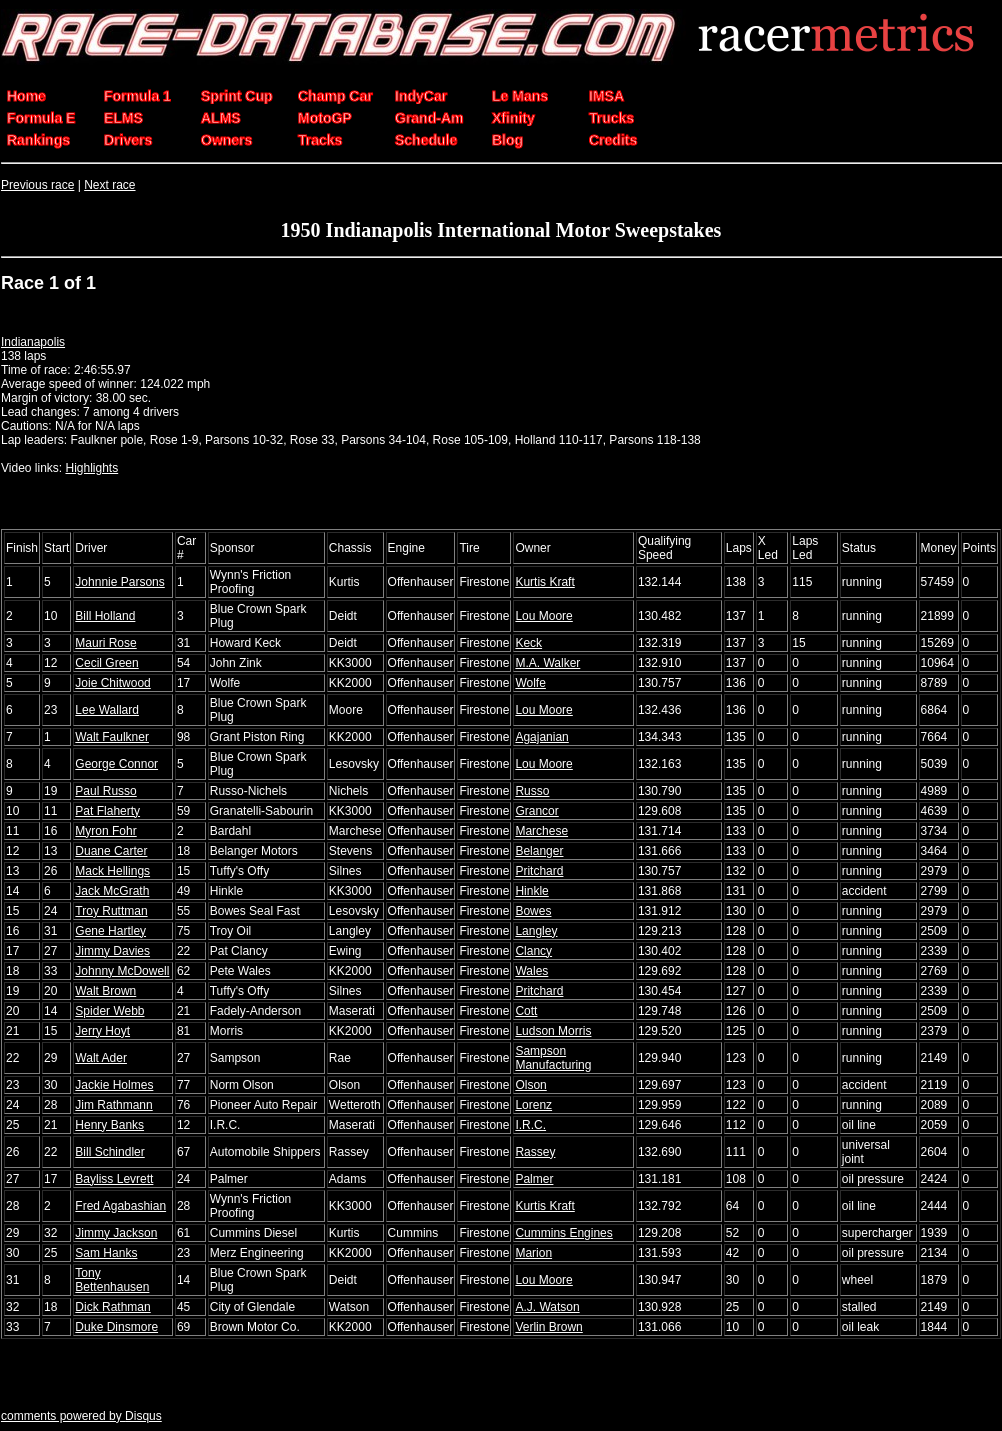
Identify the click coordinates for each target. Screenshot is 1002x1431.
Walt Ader (101, 1058)
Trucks (611, 118)
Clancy (533, 951)
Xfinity (513, 118)
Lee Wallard (107, 710)
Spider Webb (109, 1011)
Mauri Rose (105, 643)
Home (26, 96)
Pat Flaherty (107, 811)
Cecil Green (106, 663)
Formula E (41, 118)
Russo (532, 791)
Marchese (541, 831)
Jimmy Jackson (116, 1233)
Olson (530, 1085)
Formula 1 (137, 96)
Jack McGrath (112, 891)
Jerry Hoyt (102, 1031)
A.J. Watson (547, 1307)
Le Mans (520, 96)
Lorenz (533, 1105)
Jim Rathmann (113, 1105)
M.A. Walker (547, 663)
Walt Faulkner (112, 737)
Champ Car (335, 96)
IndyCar (421, 96)
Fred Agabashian (120, 1206)
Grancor (536, 811)
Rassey (535, 1152)
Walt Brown (105, 991)
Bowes (533, 911)
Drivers (128, 140)
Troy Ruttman (111, 911)
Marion (533, 1253)
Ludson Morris (553, 1031)
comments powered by (81, 1416)
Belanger (539, 851)
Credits (613, 140)
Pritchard (539, 871)
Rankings (38, 140)
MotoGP (325, 118)
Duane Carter (111, 851)
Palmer (534, 1179)
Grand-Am (429, 118)
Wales (531, 971)
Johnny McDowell (122, 971)
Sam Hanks (106, 1253)
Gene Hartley (110, 931)
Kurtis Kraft (544, 582)
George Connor (116, 764)
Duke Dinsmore (116, 1327)
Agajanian (541, 737)
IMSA (606, 96)
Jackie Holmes (114, 1085)
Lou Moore (543, 616)
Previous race (37, 185)
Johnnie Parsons (119, 582)
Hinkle (531, 891)
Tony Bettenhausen (112, 1280)
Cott (526, 1011)
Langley (536, 931)
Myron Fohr (105, 831)
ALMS (221, 118)
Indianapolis (33, 342)
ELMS (123, 118)
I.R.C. (530, 1125)
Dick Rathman (112, 1307)
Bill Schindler (109, 1152)
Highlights (91, 468)
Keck (528, 643)
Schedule (426, 140)
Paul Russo (105, 791)
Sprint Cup (237, 96)
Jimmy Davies (112, 951)
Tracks (320, 140)
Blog (507, 140)
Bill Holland (105, 616)
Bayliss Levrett (114, 1179)
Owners (226, 140)
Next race (109, 185)
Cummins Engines (563, 1233)
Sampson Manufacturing (553, 1058)
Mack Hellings (112, 871)
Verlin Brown (548, 1327)
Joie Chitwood (112, 683)
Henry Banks (109, 1125)
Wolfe (530, 683)
